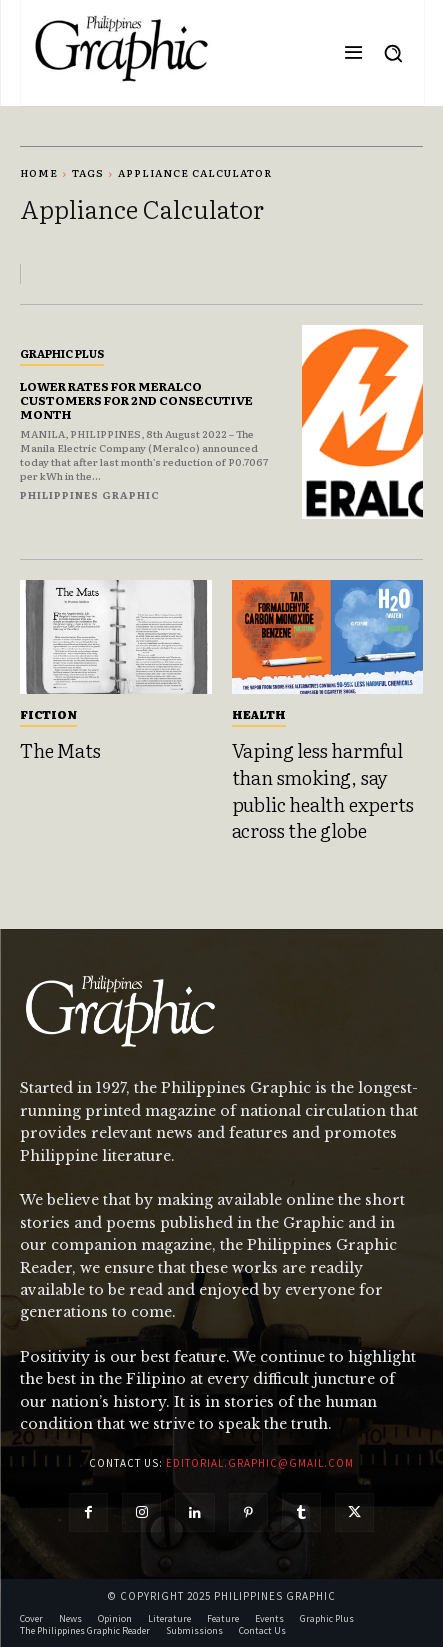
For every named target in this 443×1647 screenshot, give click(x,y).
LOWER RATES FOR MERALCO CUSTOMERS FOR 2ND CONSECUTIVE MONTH (136, 400)
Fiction (48, 714)
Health (259, 714)
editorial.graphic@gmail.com (260, 1463)
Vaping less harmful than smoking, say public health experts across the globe (323, 790)
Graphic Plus (62, 353)
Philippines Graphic (90, 494)
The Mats (60, 750)
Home (39, 172)
